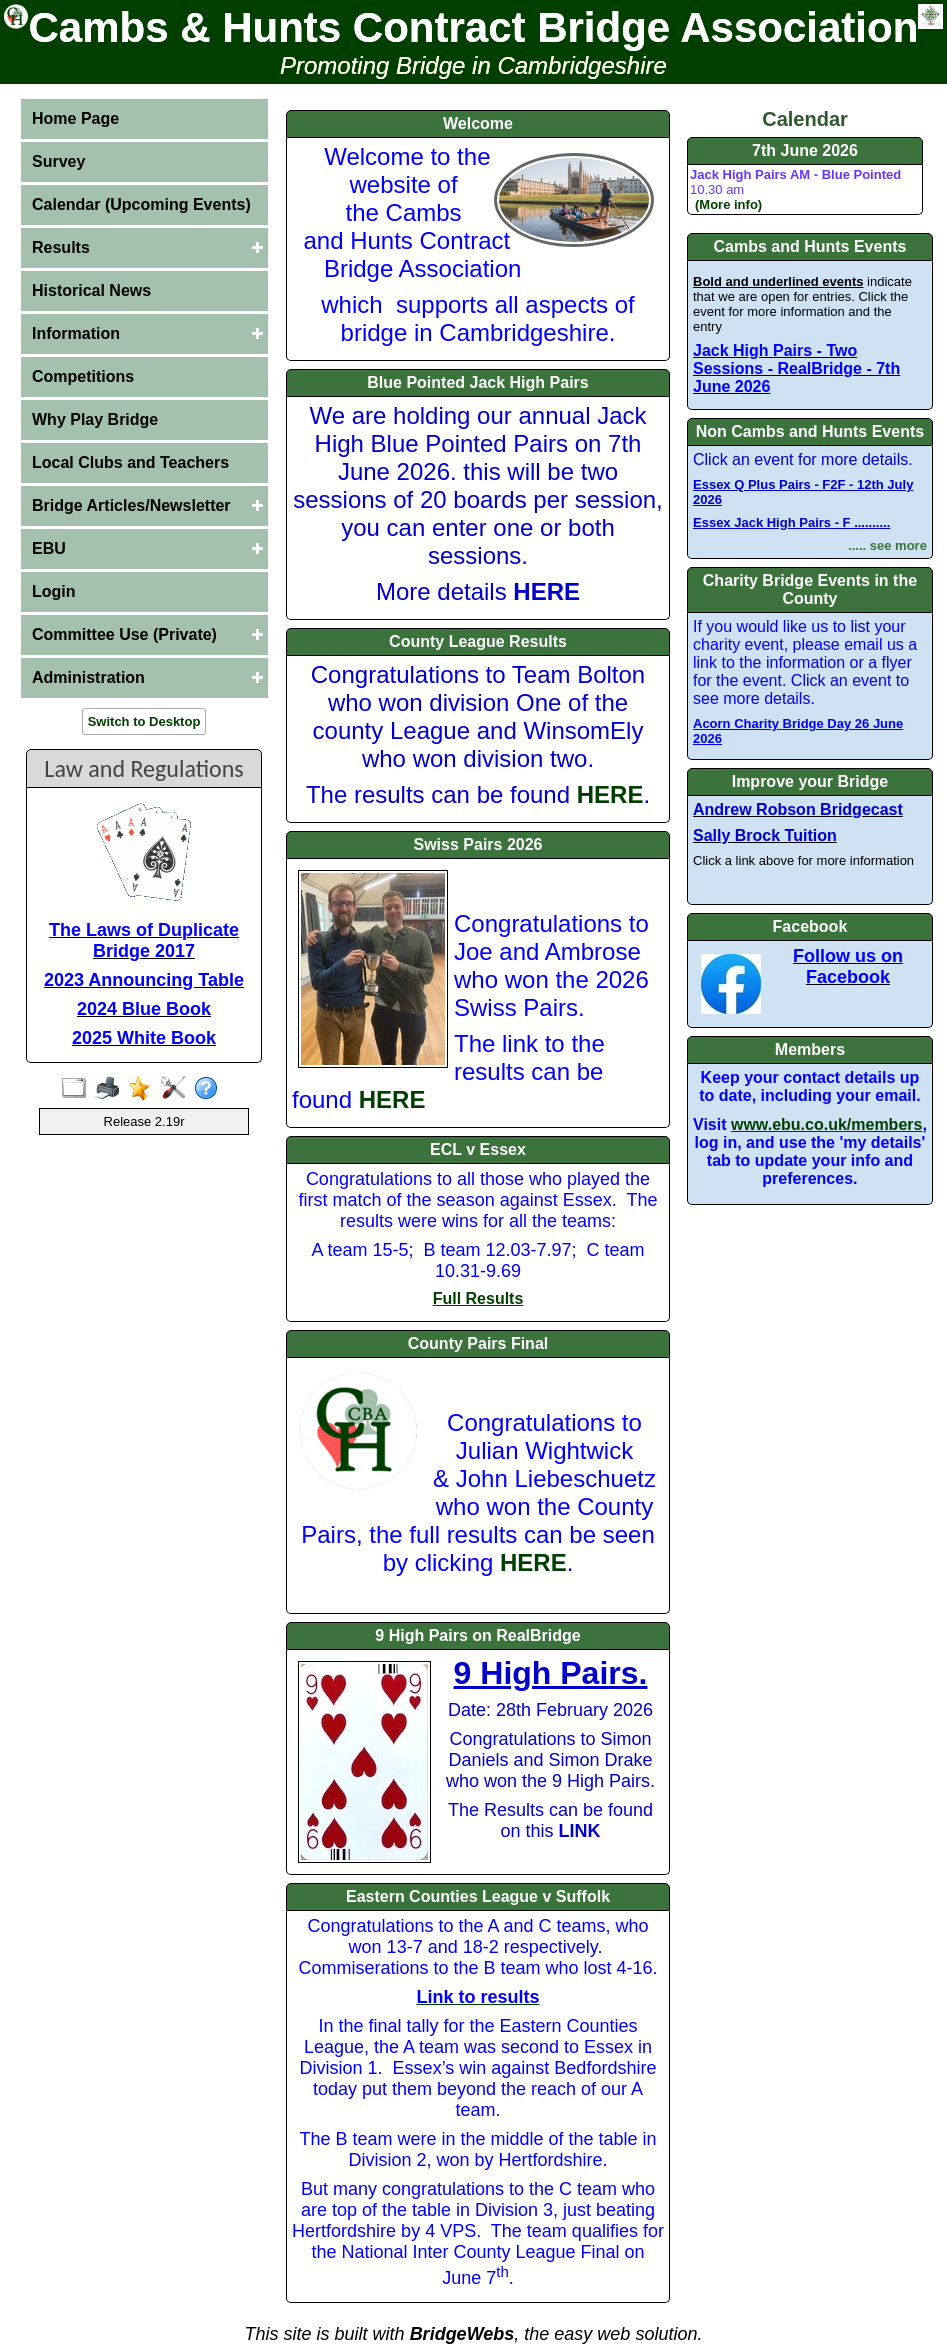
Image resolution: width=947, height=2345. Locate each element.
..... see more (887, 545)
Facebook (810, 926)
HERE (610, 794)
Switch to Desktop (144, 721)
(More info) (728, 204)
